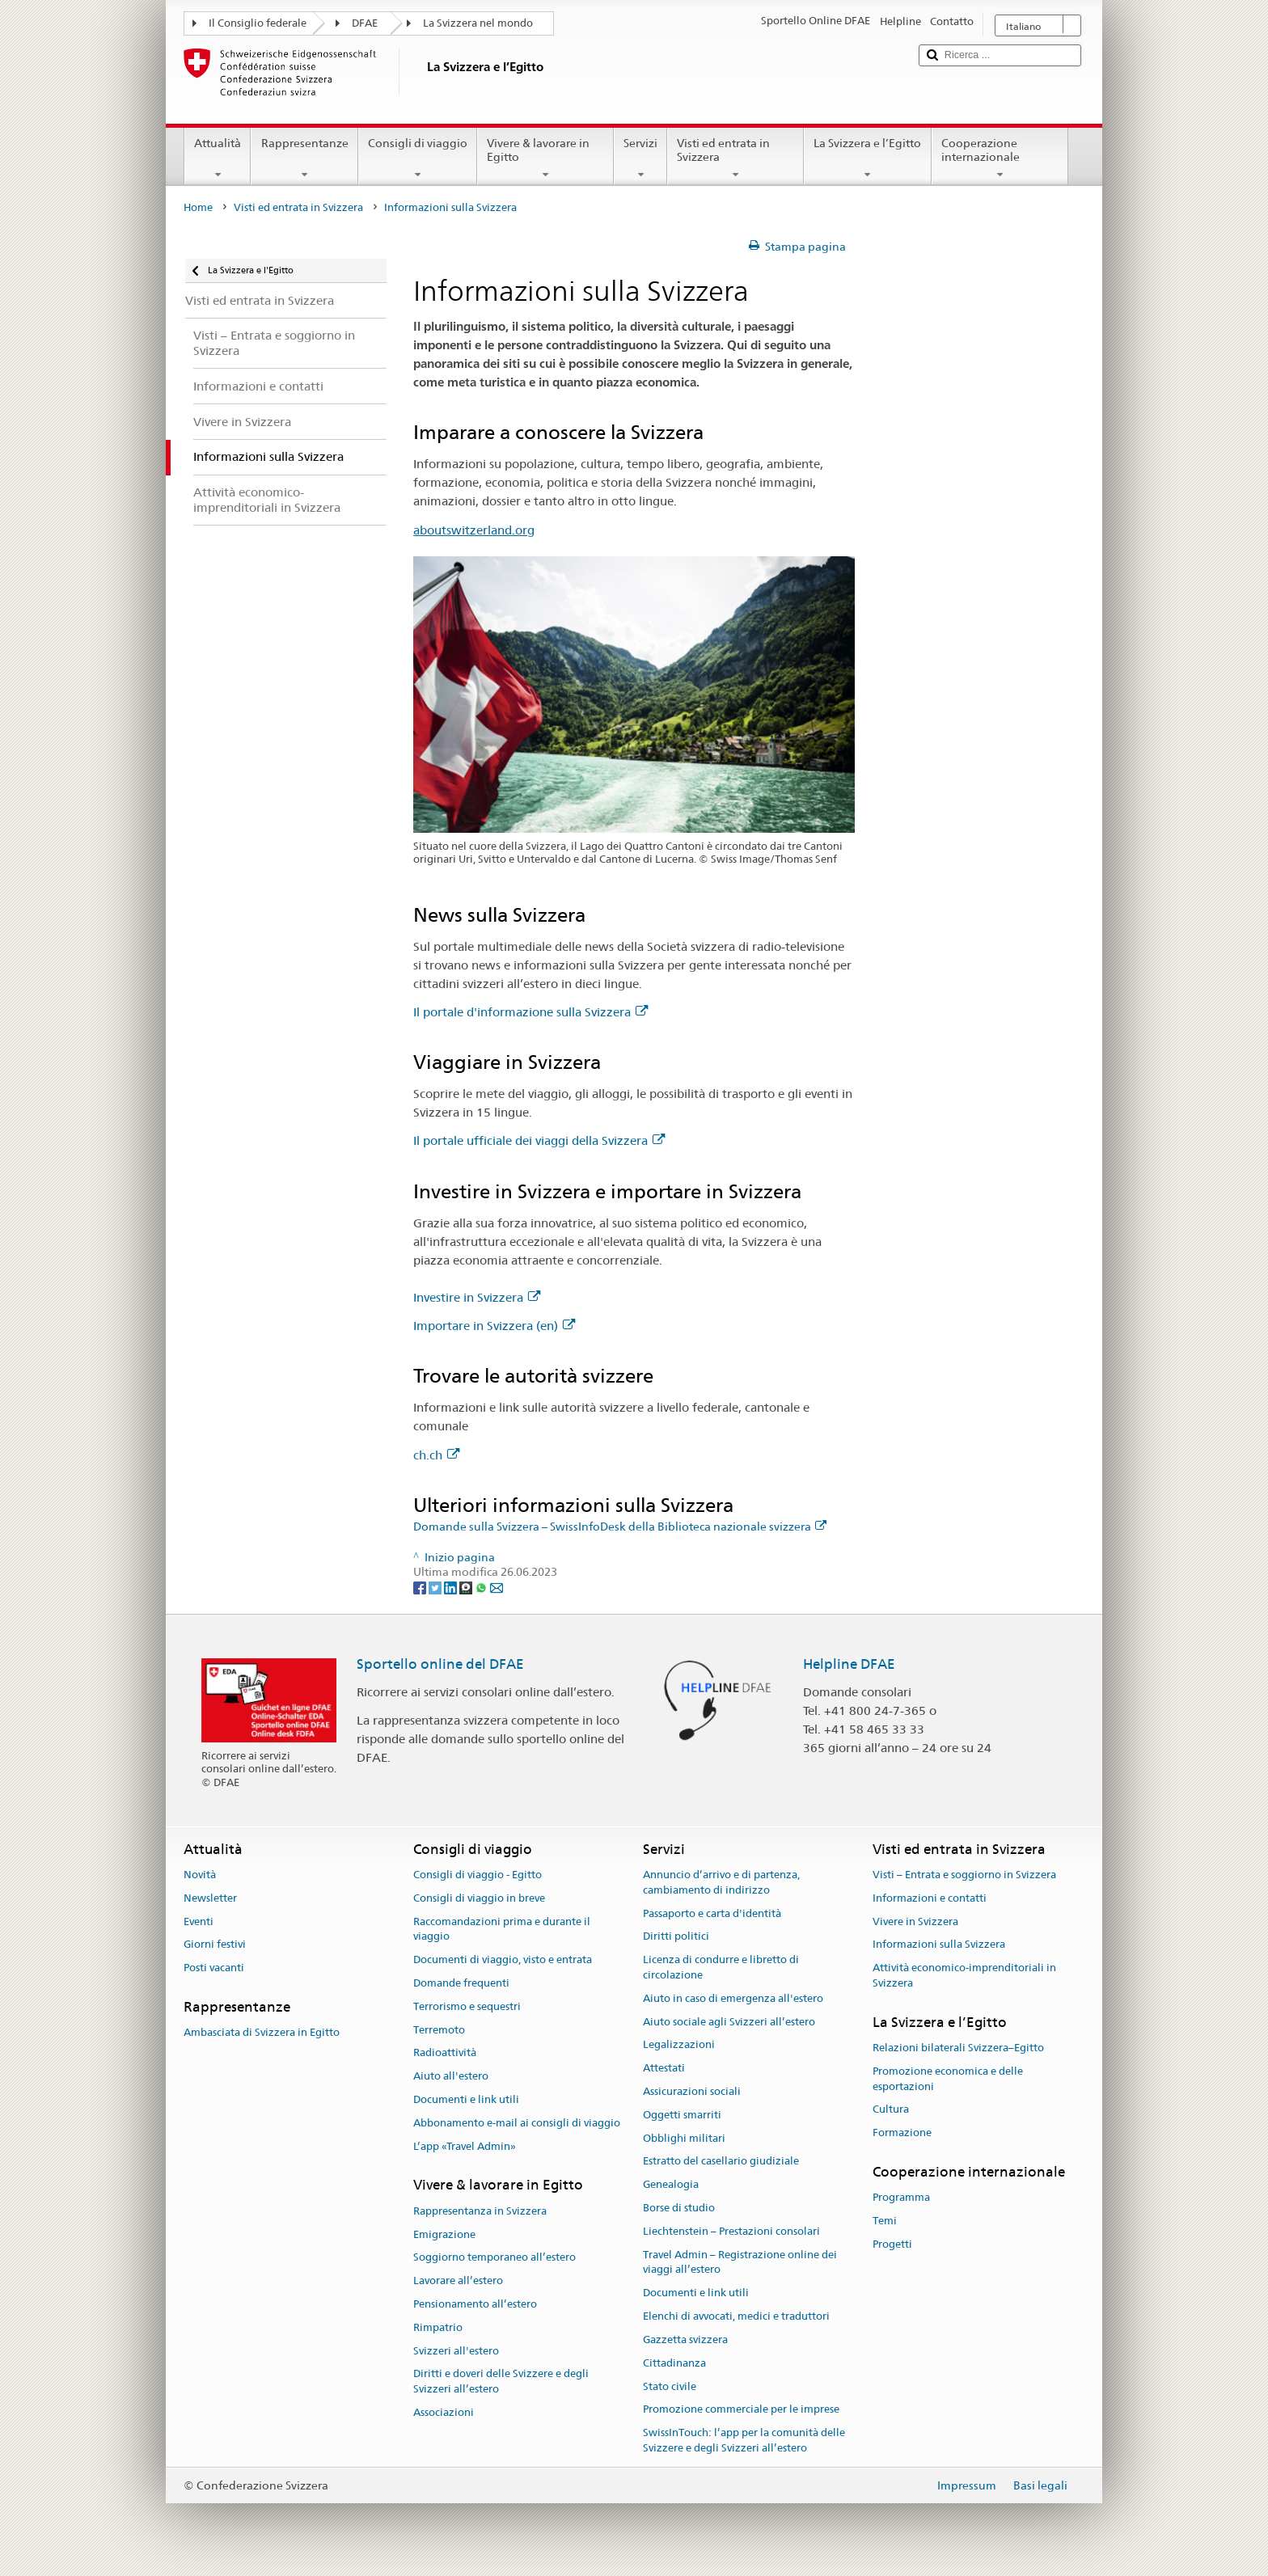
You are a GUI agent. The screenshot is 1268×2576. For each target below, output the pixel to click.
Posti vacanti (214, 1968)
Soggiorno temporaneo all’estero (494, 2258)
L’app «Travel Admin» (464, 2146)
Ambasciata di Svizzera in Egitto (262, 2032)
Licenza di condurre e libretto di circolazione (721, 1967)
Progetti (892, 2244)
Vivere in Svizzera (915, 1921)
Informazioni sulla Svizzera (939, 1945)
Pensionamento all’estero (475, 2304)
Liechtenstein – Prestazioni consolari (731, 2231)
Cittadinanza (674, 2363)
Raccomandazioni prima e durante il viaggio (501, 1929)
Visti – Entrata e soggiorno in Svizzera (964, 1875)
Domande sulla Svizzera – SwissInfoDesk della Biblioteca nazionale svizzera (619, 1526)
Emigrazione (444, 2234)
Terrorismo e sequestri (467, 2006)
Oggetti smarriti (682, 2115)
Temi (885, 2221)
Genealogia (671, 2185)
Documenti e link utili (466, 2099)
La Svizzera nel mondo (478, 23)
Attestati (664, 2068)
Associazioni (443, 2412)
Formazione (902, 2133)
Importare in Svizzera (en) (494, 1325)
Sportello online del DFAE (440, 1664)
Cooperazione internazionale (999, 158)
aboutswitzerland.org (474, 530)
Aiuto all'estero (450, 2076)
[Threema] (467, 1587)
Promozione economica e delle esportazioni (948, 2078)
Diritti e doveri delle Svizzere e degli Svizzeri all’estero (501, 2382)
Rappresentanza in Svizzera (480, 2211)
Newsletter (210, 1898)
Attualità (217, 158)
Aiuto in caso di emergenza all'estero (733, 1998)
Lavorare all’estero (458, 2280)
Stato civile (669, 2386)
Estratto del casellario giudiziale (721, 2162)
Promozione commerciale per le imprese (741, 2410)
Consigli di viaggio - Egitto (477, 1875)
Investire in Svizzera (476, 1297)
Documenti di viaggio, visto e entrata (502, 1959)
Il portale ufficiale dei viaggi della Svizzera (539, 1140)
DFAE (365, 23)
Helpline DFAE (849, 1664)
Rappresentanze (304, 158)
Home (198, 207)
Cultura (891, 2110)
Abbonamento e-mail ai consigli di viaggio (516, 2123)
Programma (901, 2198)
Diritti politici (676, 1937)
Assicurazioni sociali (692, 2091)
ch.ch (436, 1455)
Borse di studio (679, 2208)
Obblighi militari (684, 2138)
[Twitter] (436, 1587)
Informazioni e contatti (930, 1898)
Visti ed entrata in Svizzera (735, 158)
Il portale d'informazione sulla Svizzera (530, 1012)
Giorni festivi (215, 1945)
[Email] (496, 1587)
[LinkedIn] (451, 1587)
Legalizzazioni (679, 2045)
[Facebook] (421, 1587)
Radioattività (444, 2053)
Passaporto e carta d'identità (712, 1913)
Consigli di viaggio (417, 158)
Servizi (640, 158)
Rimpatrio (438, 2327)
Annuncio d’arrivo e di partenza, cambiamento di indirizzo (721, 1882)
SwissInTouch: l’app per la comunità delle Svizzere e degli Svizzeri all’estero (744, 2440)
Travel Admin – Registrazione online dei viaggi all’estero (740, 2262)
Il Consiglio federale (257, 23)
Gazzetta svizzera (685, 2339)
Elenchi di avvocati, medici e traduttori (736, 2316)
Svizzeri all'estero (456, 2351)
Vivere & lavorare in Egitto (545, 158)
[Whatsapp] (482, 1587)
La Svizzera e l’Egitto (867, 158)
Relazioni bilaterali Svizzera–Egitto (958, 2048)
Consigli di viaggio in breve (479, 1898)
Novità (200, 1875)
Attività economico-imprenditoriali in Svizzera (964, 1975)
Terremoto (439, 2030)
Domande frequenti (461, 1983)
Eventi (198, 1921)
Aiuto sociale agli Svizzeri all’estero (729, 2022)
